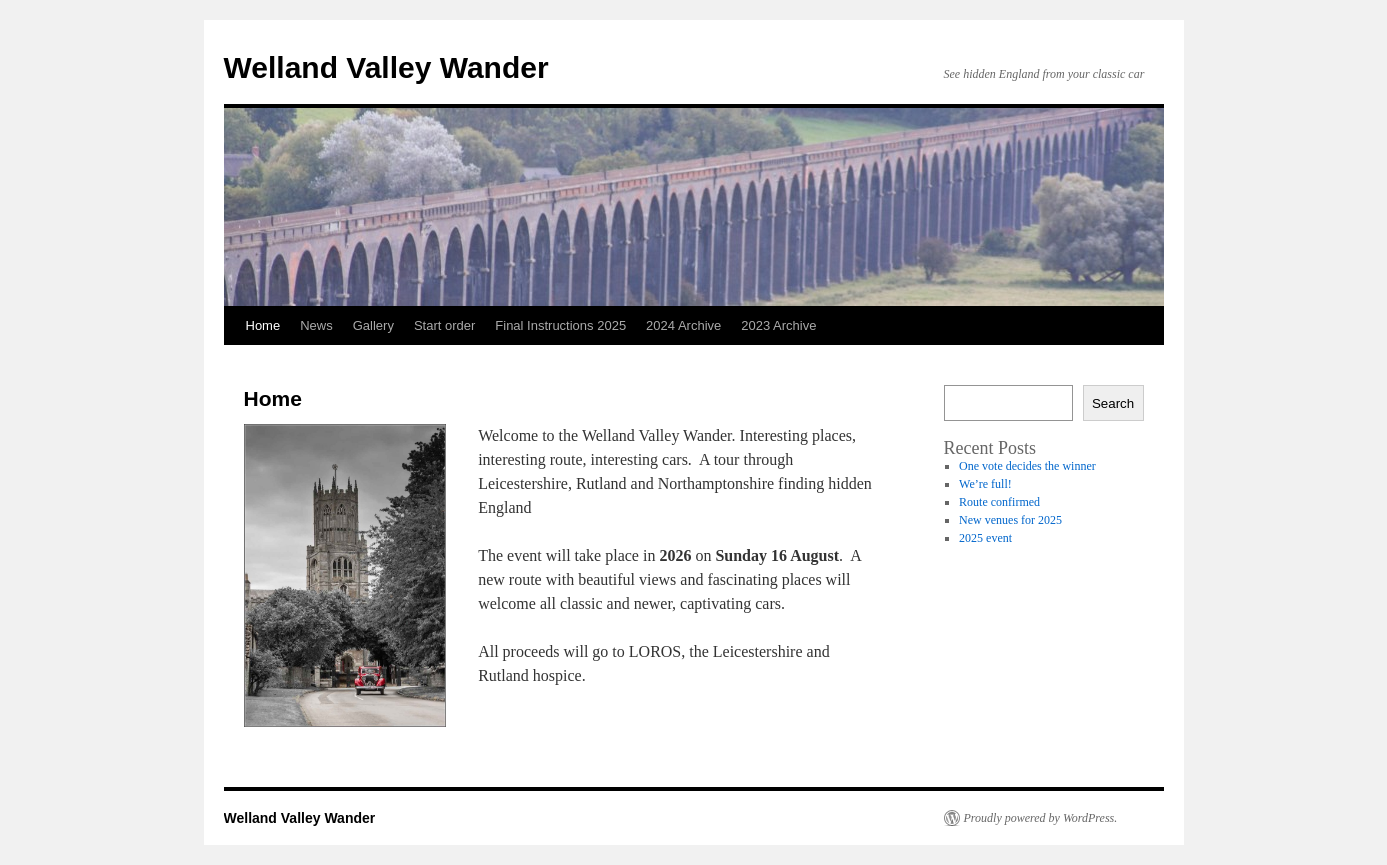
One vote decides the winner (1027, 466)
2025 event (985, 538)
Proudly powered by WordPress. (1041, 818)
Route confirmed (999, 502)
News (316, 325)
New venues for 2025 (1010, 520)
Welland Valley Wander (386, 67)
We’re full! (985, 484)
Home (263, 325)
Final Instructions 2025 (560, 325)
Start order (444, 325)
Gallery (373, 325)
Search (1113, 403)
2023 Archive (778, 325)
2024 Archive (683, 325)
